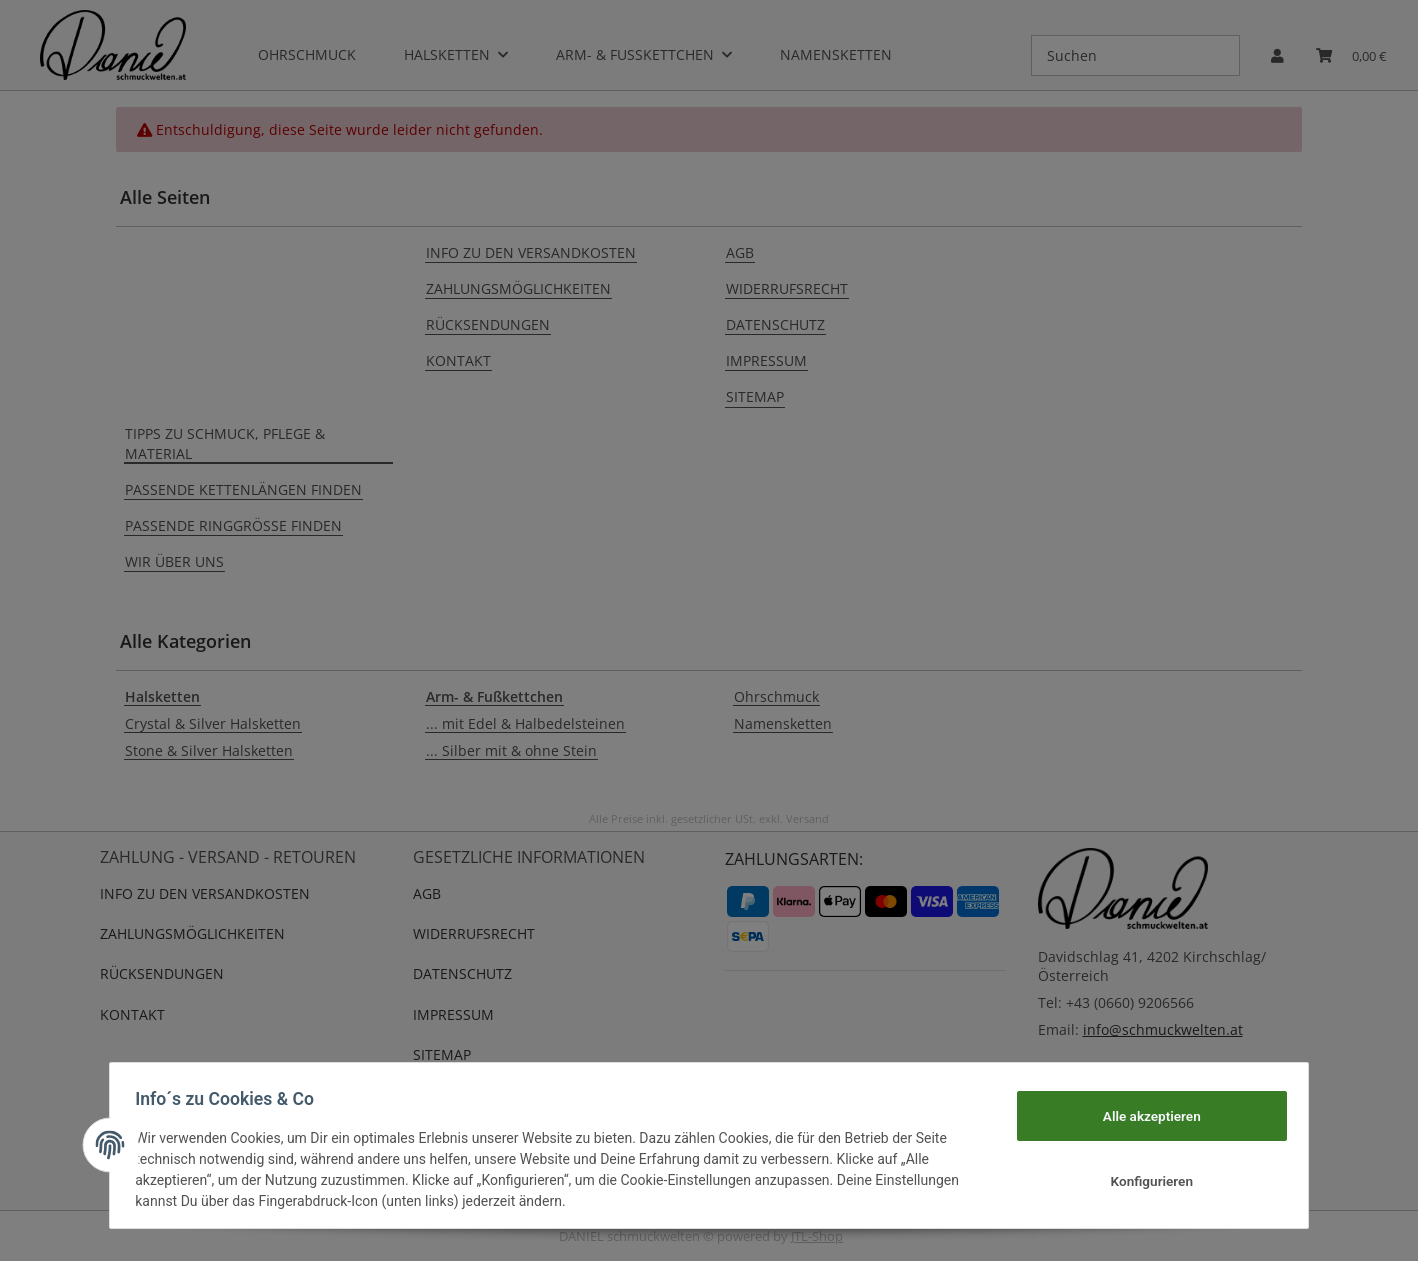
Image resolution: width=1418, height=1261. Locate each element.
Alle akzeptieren (1144, 1115)
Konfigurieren (1144, 1181)
